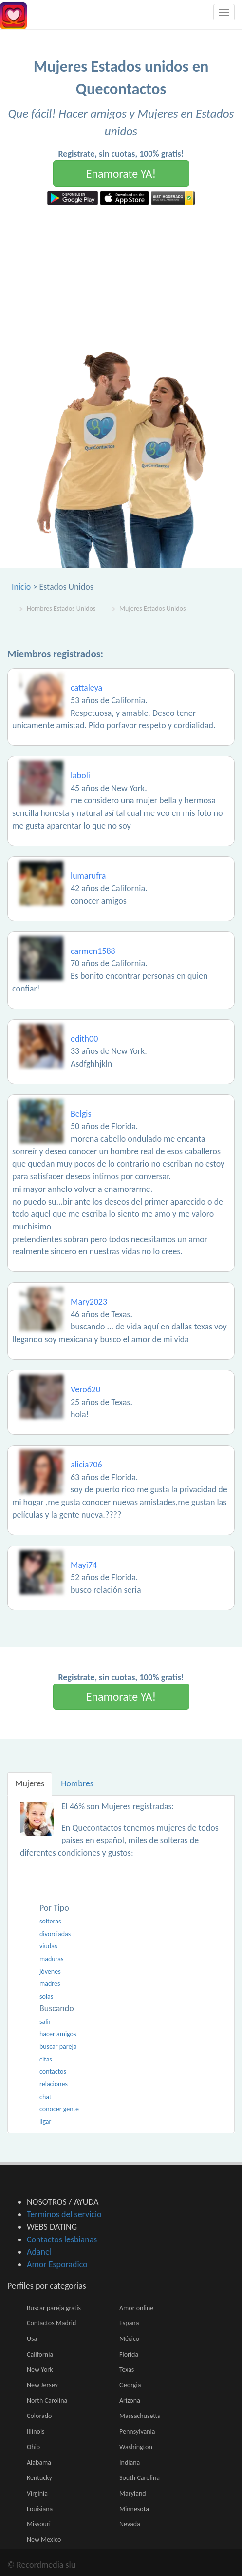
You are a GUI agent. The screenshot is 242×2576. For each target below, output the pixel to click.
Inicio (21, 586)
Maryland (132, 2493)
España (129, 2323)
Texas (126, 2369)
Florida (128, 2354)
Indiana (129, 2462)
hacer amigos (57, 2034)
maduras (51, 1959)
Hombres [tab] (77, 1783)
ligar (45, 2122)
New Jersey (42, 2385)
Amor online (136, 2308)
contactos (52, 2071)
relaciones (53, 2084)
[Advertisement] (121, 278)
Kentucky (39, 2478)
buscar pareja (58, 2046)
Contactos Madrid (51, 2323)
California (40, 2354)
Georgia (130, 2385)
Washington (135, 2447)
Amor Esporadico (57, 2264)
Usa (32, 2339)
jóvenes (50, 1971)
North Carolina (47, 2401)
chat (45, 2097)
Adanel (39, 2251)
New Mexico (44, 2540)
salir (45, 2022)
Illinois (36, 2431)
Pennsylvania (137, 2431)
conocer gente (59, 2109)
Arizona (129, 2401)
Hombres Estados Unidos (61, 608)
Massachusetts (139, 2416)
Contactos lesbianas (62, 2239)
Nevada (129, 2524)
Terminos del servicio (64, 2214)
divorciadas (55, 1934)
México (129, 2339)
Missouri (39, 2524)
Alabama (39, 2462)
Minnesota (134, 2509)
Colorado (39, 2416)
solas (46, 1996)
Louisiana (40, 2509)
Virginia (37, 2493)
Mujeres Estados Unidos (152, 608)
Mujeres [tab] (29, 1783)
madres (49, 1984)
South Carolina (139, 2478)
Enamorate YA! (121, 173)
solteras (50, 1921)
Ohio (33, 2447)
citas (45, 2059)
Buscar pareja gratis (54, 2308)
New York (40, 2369)
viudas (48, 1946)
